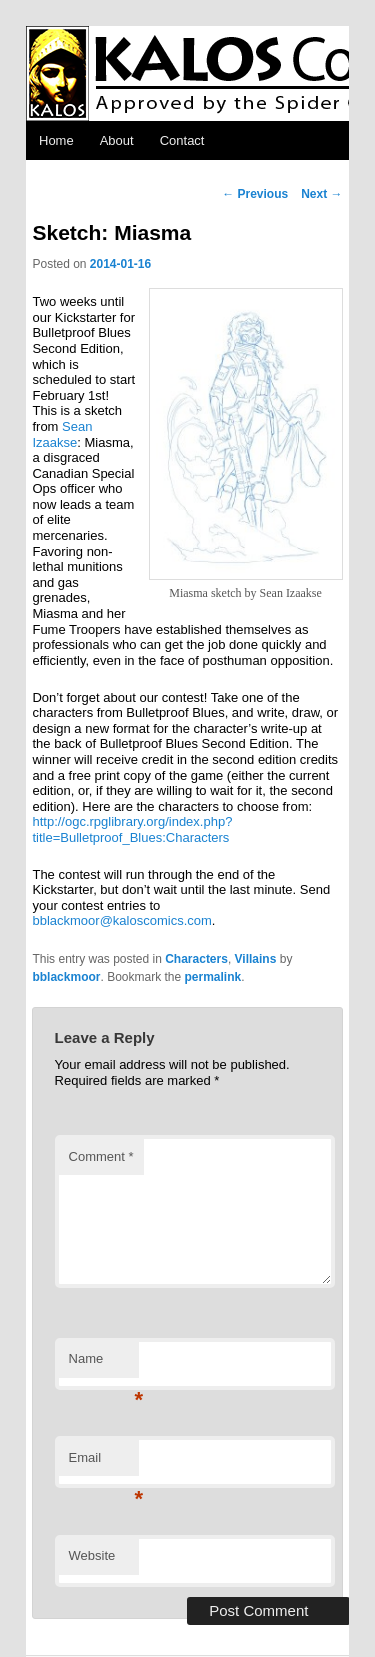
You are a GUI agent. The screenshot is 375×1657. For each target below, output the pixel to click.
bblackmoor (66, 977)
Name (104, 1364)
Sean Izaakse (62, 434)
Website (92, 1555)
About (117, 140)
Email (104, 1463)
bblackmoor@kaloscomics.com (121, 920)
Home (56, 140)
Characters (196, 959)
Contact (182, 140)
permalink (213, 977)
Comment (101, 1156)
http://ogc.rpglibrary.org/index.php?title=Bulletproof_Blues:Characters (132, 829)
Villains (256, 959)
